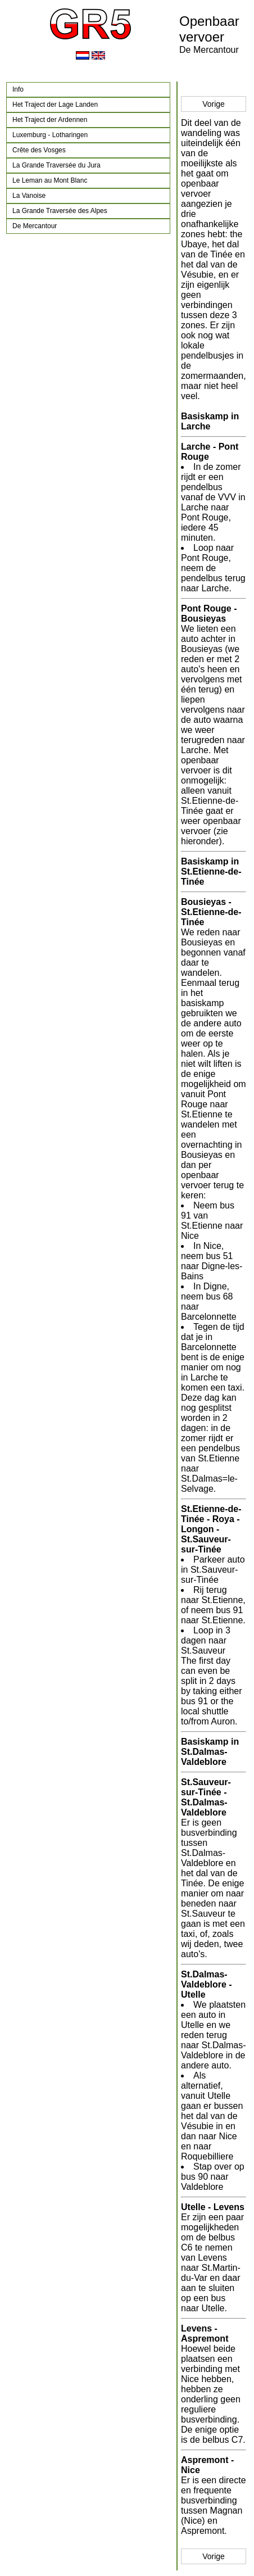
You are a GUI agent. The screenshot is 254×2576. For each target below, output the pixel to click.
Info (18, 89)
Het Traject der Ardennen (49, 120)
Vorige (213, 103)
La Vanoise (29, 196)
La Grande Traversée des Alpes (59, 211)
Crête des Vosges (39, 150)
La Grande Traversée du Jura (56, 165)
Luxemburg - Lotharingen (50, 135)
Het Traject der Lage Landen (55, 104)
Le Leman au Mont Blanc (49, 180)
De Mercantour (34, 226)
